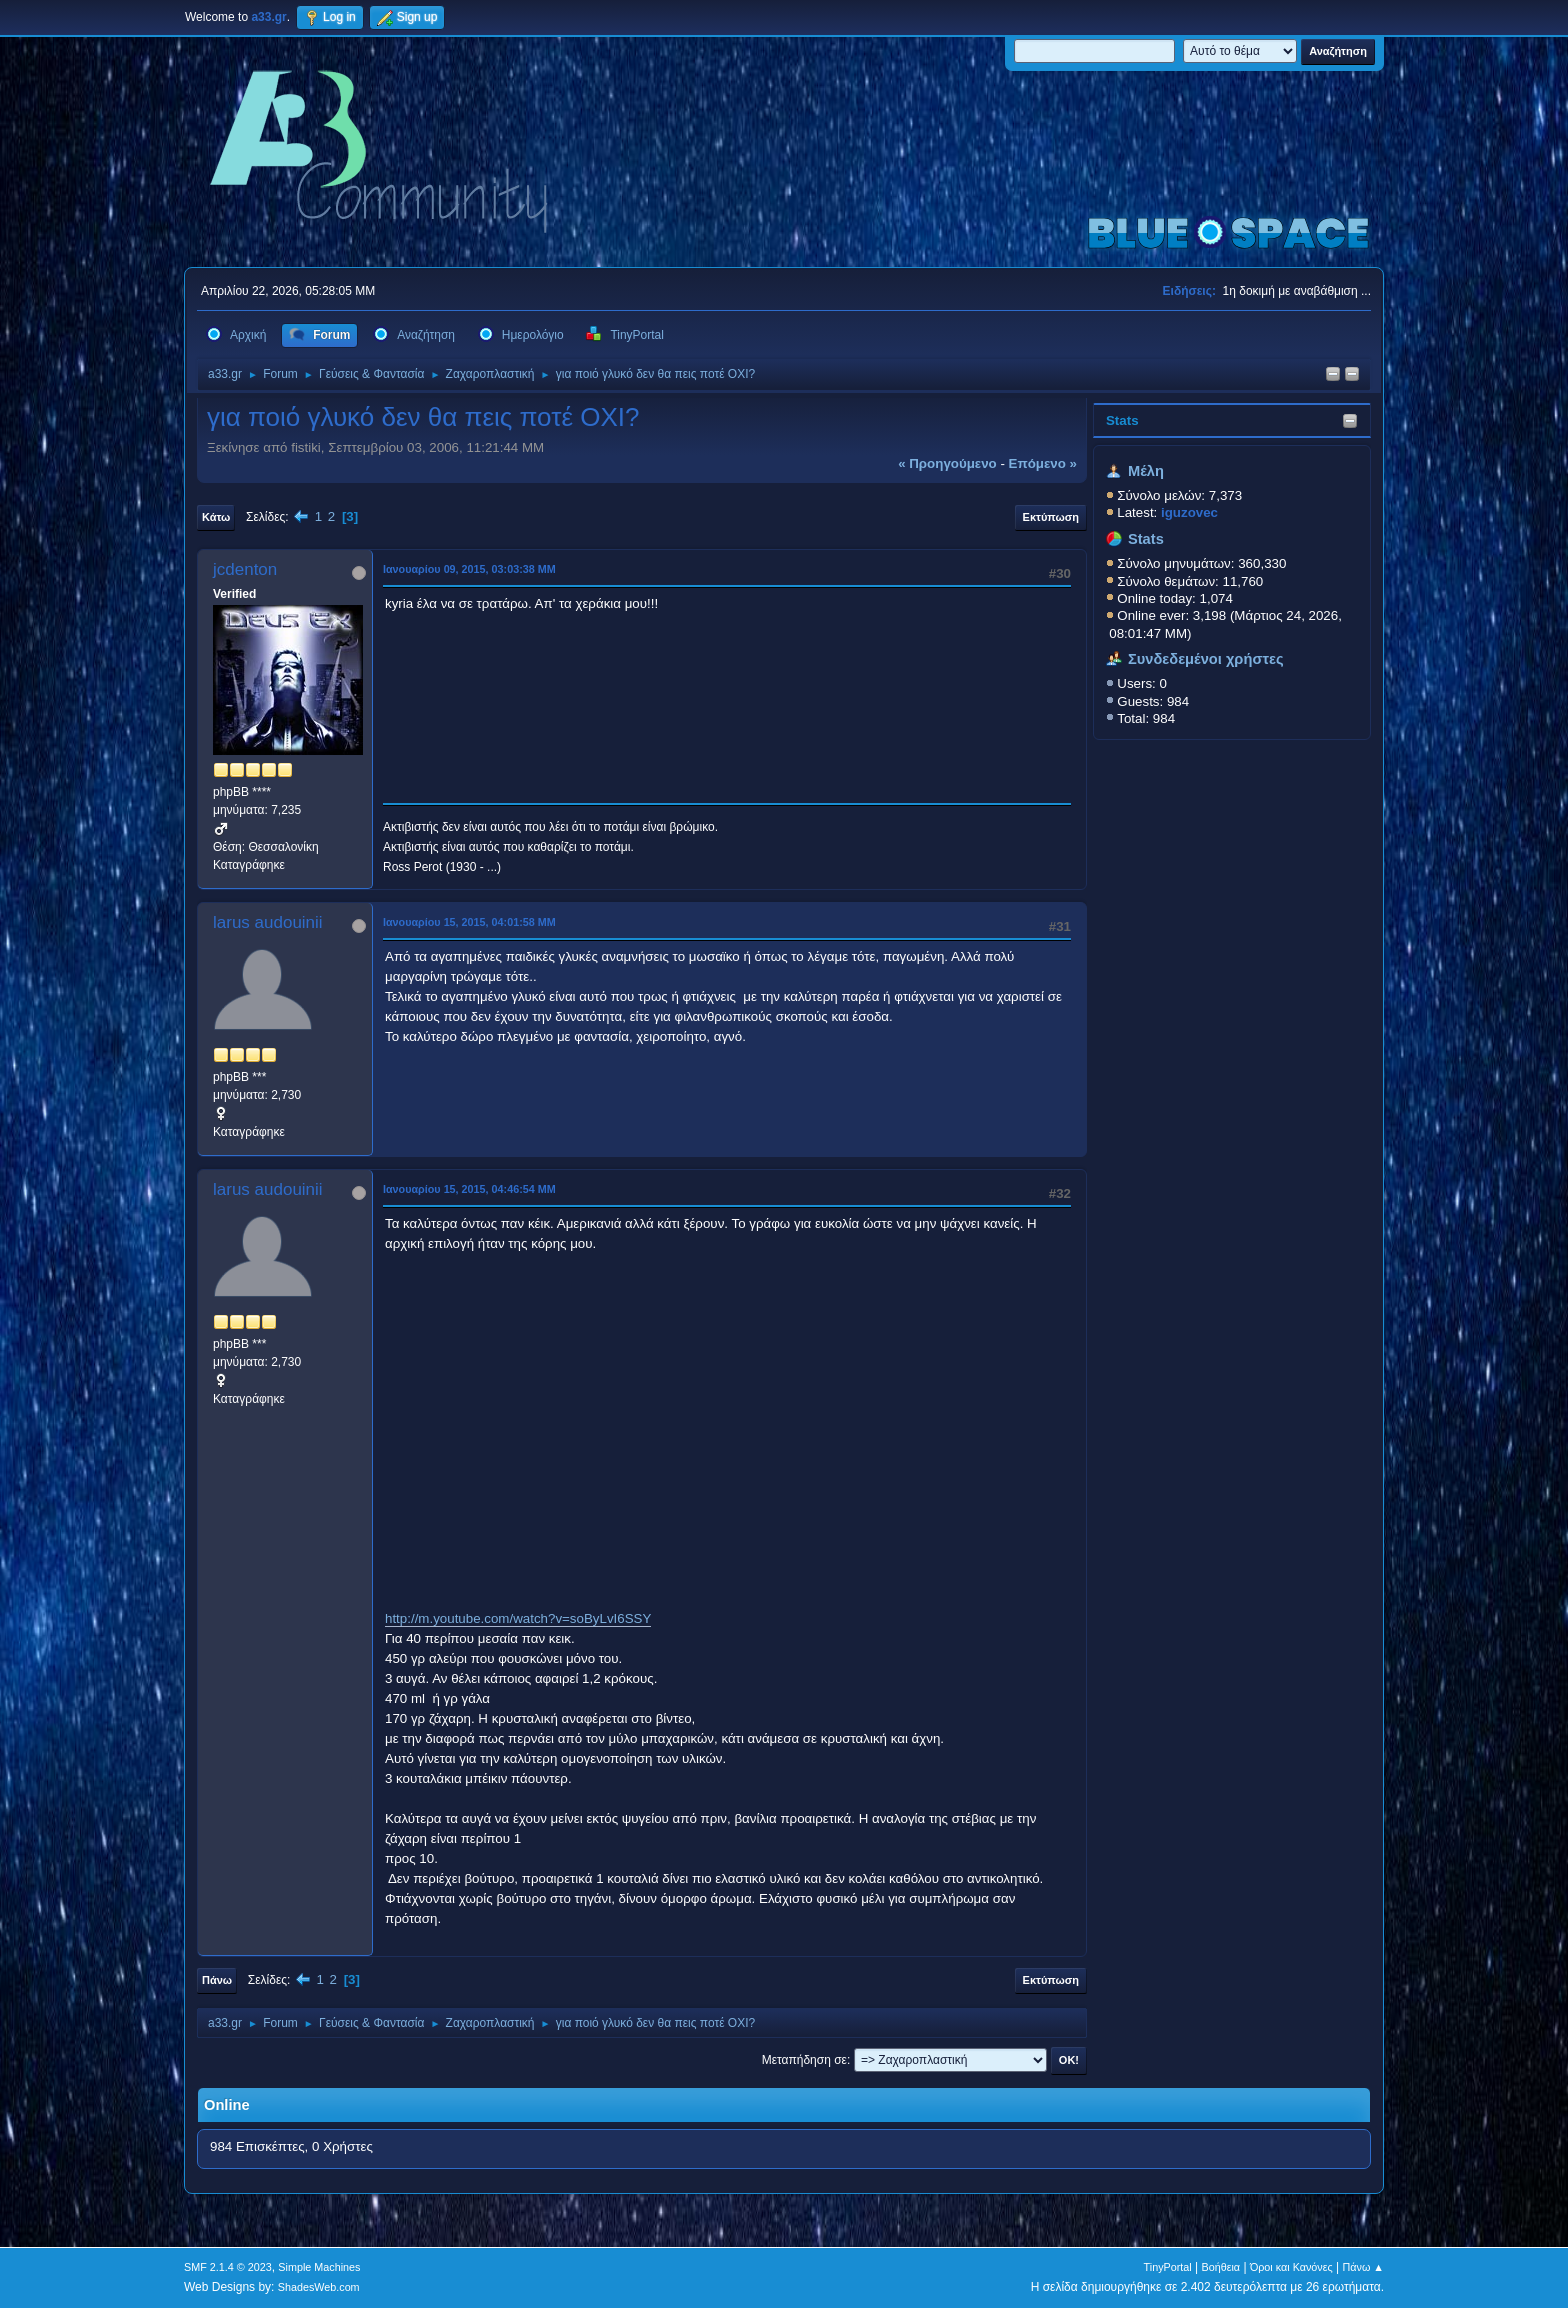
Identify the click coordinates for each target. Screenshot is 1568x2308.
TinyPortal (1168, 2267)
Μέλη (1146, 471)
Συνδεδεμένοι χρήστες (1206, 659)
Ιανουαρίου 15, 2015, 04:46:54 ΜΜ (469, 1189)
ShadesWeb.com (319, 2287)
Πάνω (217, 1980)
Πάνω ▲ (1364, 2267)
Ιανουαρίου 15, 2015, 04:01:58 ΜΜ (469, 922)
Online (227, 2105)
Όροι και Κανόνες (1291, 2267)
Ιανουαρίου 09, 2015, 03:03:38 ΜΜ (469, 569)
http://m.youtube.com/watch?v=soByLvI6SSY (518, 1618)
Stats (1122, 420)
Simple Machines (319, 2267)
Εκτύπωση (1051, 517)
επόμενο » (1043, 463)
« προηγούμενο (947, 463)
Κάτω (216, 517)
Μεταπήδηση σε (804, 2060)
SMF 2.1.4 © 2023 (228, 2267)
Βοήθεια (1220, 2267)
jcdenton (245, 569)
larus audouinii (268, 922)
